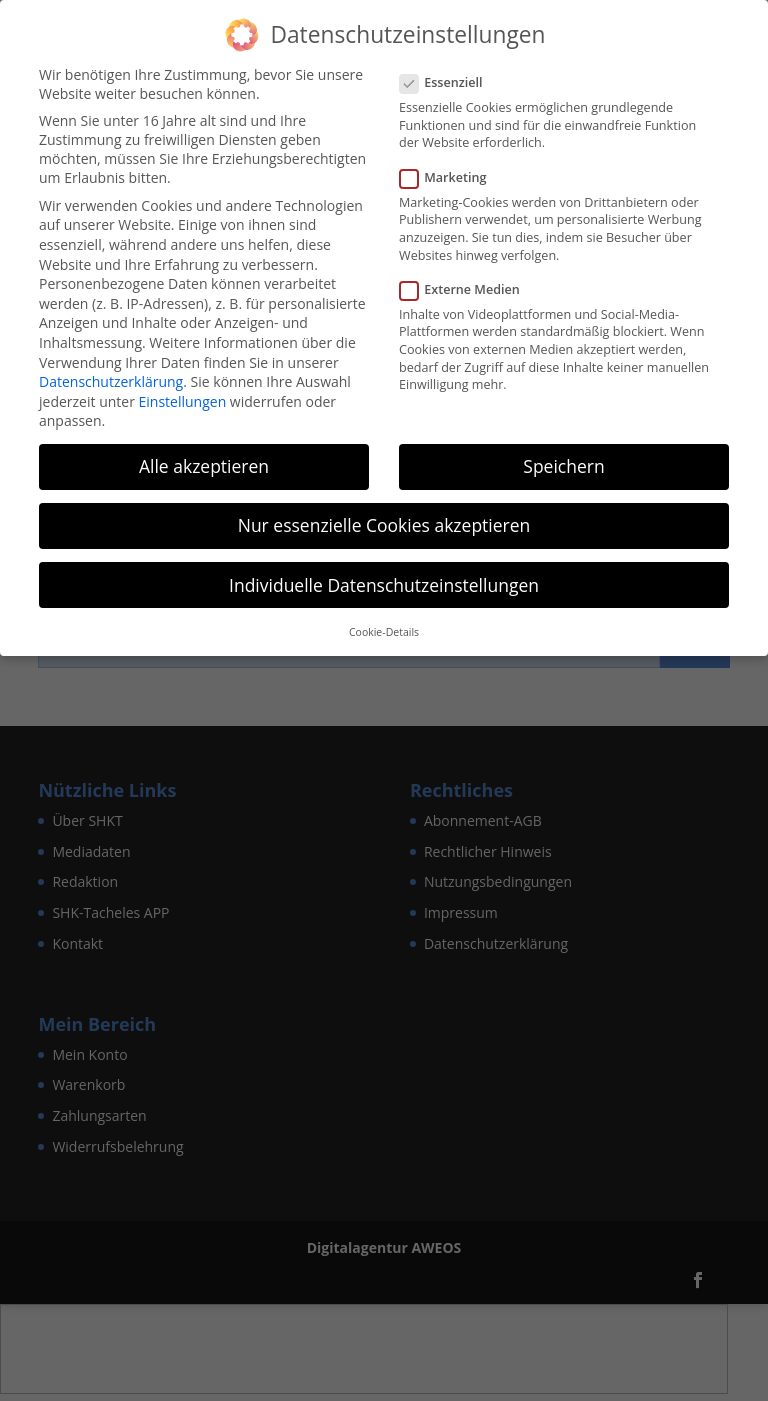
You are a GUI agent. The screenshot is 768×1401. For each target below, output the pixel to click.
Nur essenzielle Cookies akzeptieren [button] (384, 522)
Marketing (451, 173)
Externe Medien (468, 285)
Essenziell (449, 78)
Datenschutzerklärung (111, 377)
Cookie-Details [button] (384, 628)
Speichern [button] (563, 463)
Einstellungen (183, 397)
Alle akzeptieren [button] (204, 463)
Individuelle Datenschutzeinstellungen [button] (384, 581)
